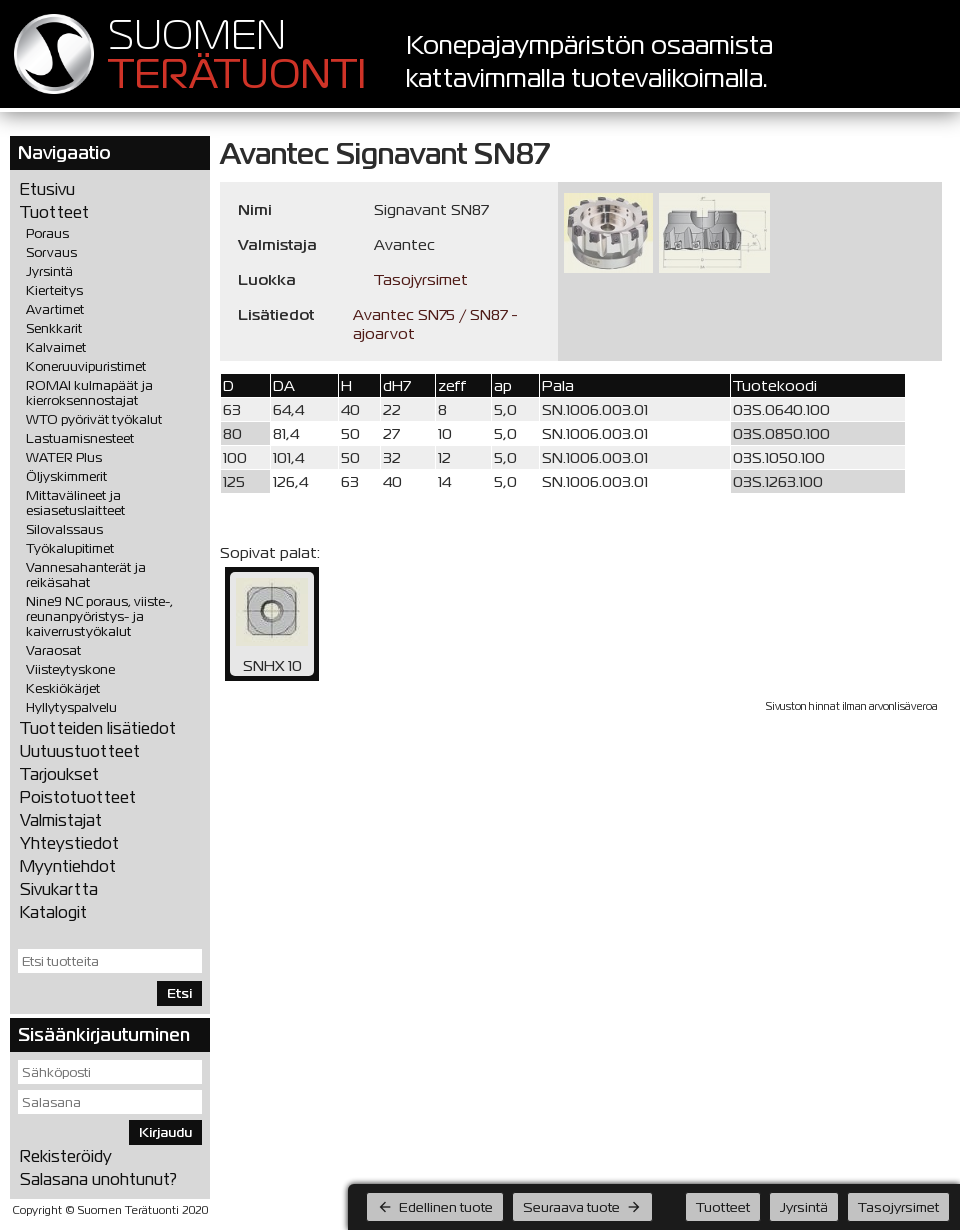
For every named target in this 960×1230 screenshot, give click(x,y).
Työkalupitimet (70, 548)
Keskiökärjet (63, 688)
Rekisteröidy (66, 1156)
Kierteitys (54, 290)
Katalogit (53, 912)
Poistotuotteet (78, 797)
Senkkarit (54, 328)
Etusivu (47, 189)
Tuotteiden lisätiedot (98, 728)
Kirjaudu (165, 1132)
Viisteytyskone (70, 669)
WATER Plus (64, 457)
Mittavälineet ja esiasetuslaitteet (75, 503)
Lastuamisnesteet (80, 438)
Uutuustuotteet (80, 751)
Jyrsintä (49, 271)
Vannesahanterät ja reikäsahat (86, 575)
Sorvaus (51, 252)
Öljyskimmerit (66, 476)
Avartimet (55, 309)
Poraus (47, 233)
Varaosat (53, 650)
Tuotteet (54, 212)
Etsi (179, 993)
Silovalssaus (64, 529)
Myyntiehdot (68, 866)
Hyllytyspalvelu (71, 707)
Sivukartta (59, 889)
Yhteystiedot (69, 843)
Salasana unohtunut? (98, 1179)
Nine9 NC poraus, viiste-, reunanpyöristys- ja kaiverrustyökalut (99, 616)
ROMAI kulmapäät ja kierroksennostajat (89, 393)
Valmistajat (61, 820)
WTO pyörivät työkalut (94, 419)
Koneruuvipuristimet (86, 366)
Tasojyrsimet (421, 279)
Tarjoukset (59, 774)
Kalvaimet (56, 347)
